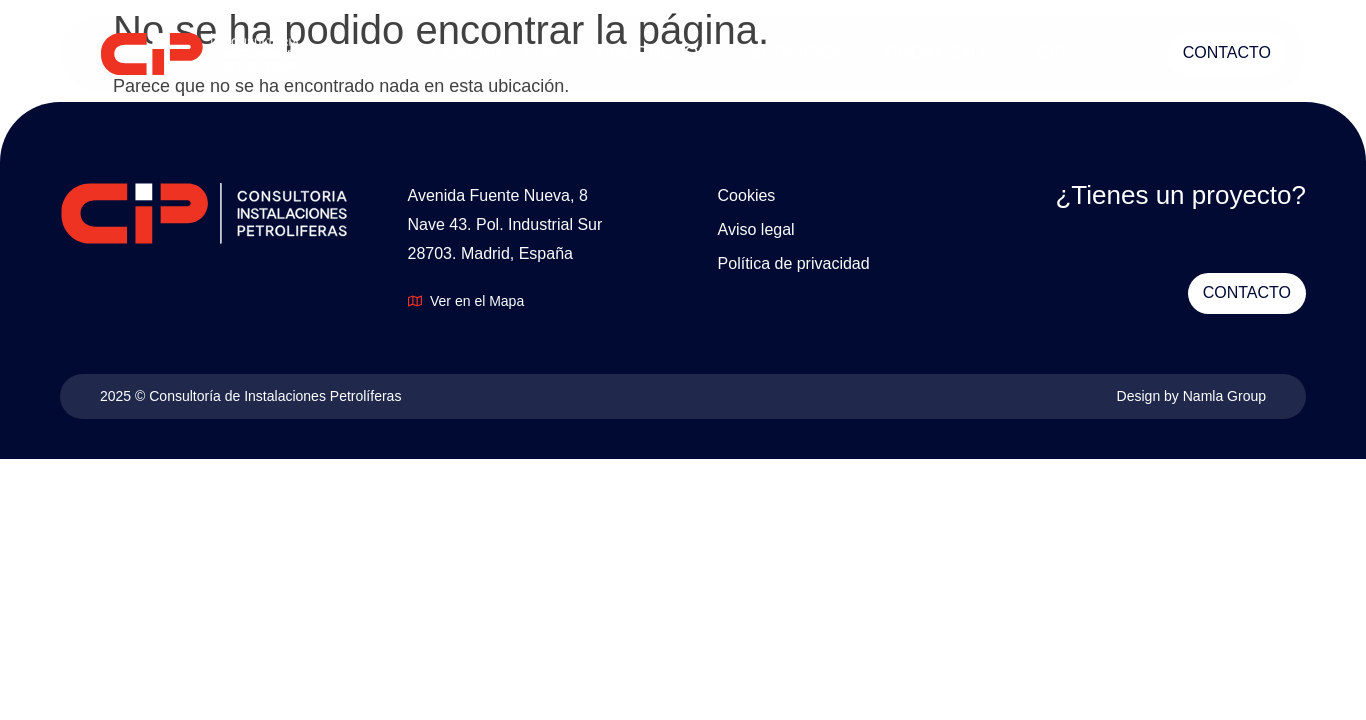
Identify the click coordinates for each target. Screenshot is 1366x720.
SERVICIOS (798, 53)
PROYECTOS (941, 53)
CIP (1051, 53)
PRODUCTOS (654, 53)
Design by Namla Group (1191, 396)
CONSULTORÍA (495, 53)
